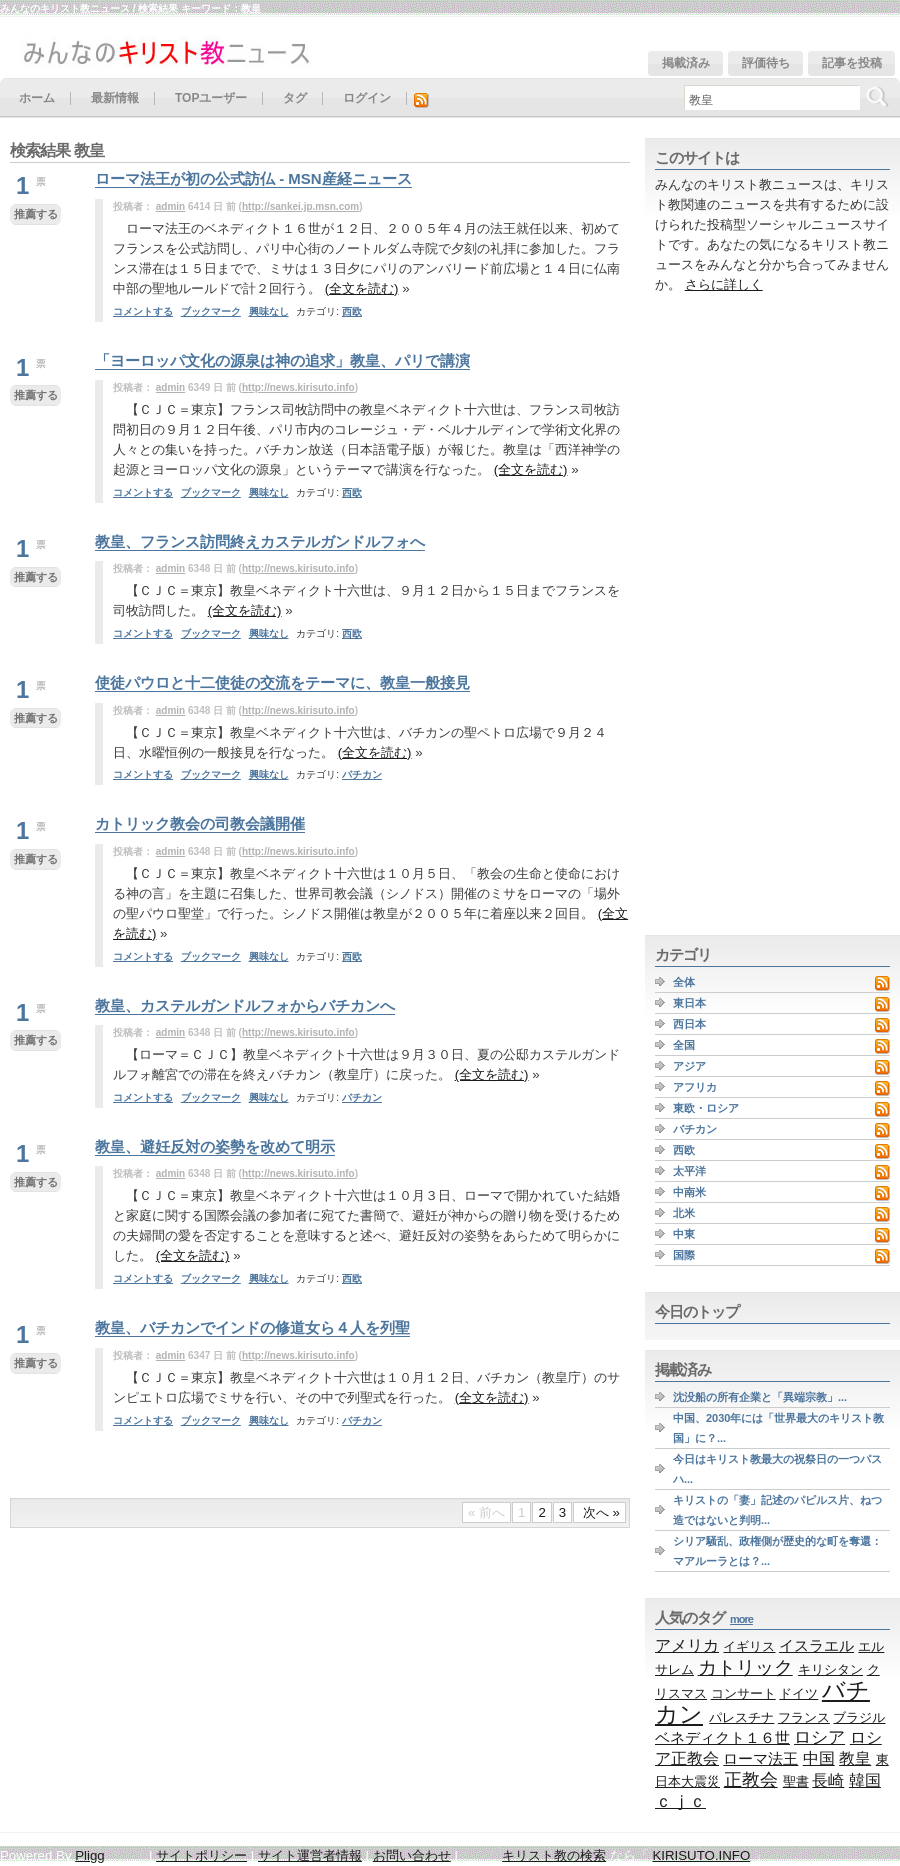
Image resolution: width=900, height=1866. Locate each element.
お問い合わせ (412, 1855)
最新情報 (115, 98)
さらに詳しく (724, 284)
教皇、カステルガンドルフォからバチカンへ (245, 1005)
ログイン (367, 98)
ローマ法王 (760, 1758)
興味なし (269, 311)
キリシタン (830, 1669)
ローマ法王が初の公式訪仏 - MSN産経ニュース (253, 178)
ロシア (819, 1737)
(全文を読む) (362, 288)
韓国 (865, 1780)
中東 (684, 1234)
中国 (819, 1758)
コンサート (743, 1693)
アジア (689, 1066)
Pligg (90, 1855)
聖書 (796, 1781)
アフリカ (695, 1087)
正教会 (751, 1780)
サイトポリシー (201, 1855)
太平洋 (689, 1171)
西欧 (352, 311)
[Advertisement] (706, 615)
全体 (684, 982)
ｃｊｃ (680, 1801)
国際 (684, 1255)
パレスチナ (741, 1717)
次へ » (599, 1512)
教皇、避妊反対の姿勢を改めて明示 (215, 1146)
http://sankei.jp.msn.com (300, 206)
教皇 (855, 1758)
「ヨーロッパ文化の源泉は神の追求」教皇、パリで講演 (282, 360)
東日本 (689, 1003)
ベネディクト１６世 (722, 1738)
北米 (684, 1213)
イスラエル (816, 1645)
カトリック (745, 1667)
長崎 (828, 1780)
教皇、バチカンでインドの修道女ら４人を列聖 (252, 1327)
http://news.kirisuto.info (298, 387)
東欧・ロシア (706, 1108)
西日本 (689, 1024)
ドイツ (798, 1693)
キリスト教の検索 (554, 1855)
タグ (295, 98)
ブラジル (859, 1717)
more (741, 1619)
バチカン (362, 774)
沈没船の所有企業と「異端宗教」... (760, 1397)
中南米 (689, 1192)
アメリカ (687, 1645)
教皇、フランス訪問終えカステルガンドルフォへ (260, 541)
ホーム (37, 98)
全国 (684, 1045)
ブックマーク (211, 311)
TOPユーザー (211, 98)
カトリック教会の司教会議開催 (200, 823)
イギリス (749, 1646)
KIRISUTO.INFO (701, 1855)
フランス (804, 1717)
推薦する (36, 214)
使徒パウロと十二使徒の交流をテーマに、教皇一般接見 (282, 682)
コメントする (143, 311)
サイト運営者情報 (310, 1855)
